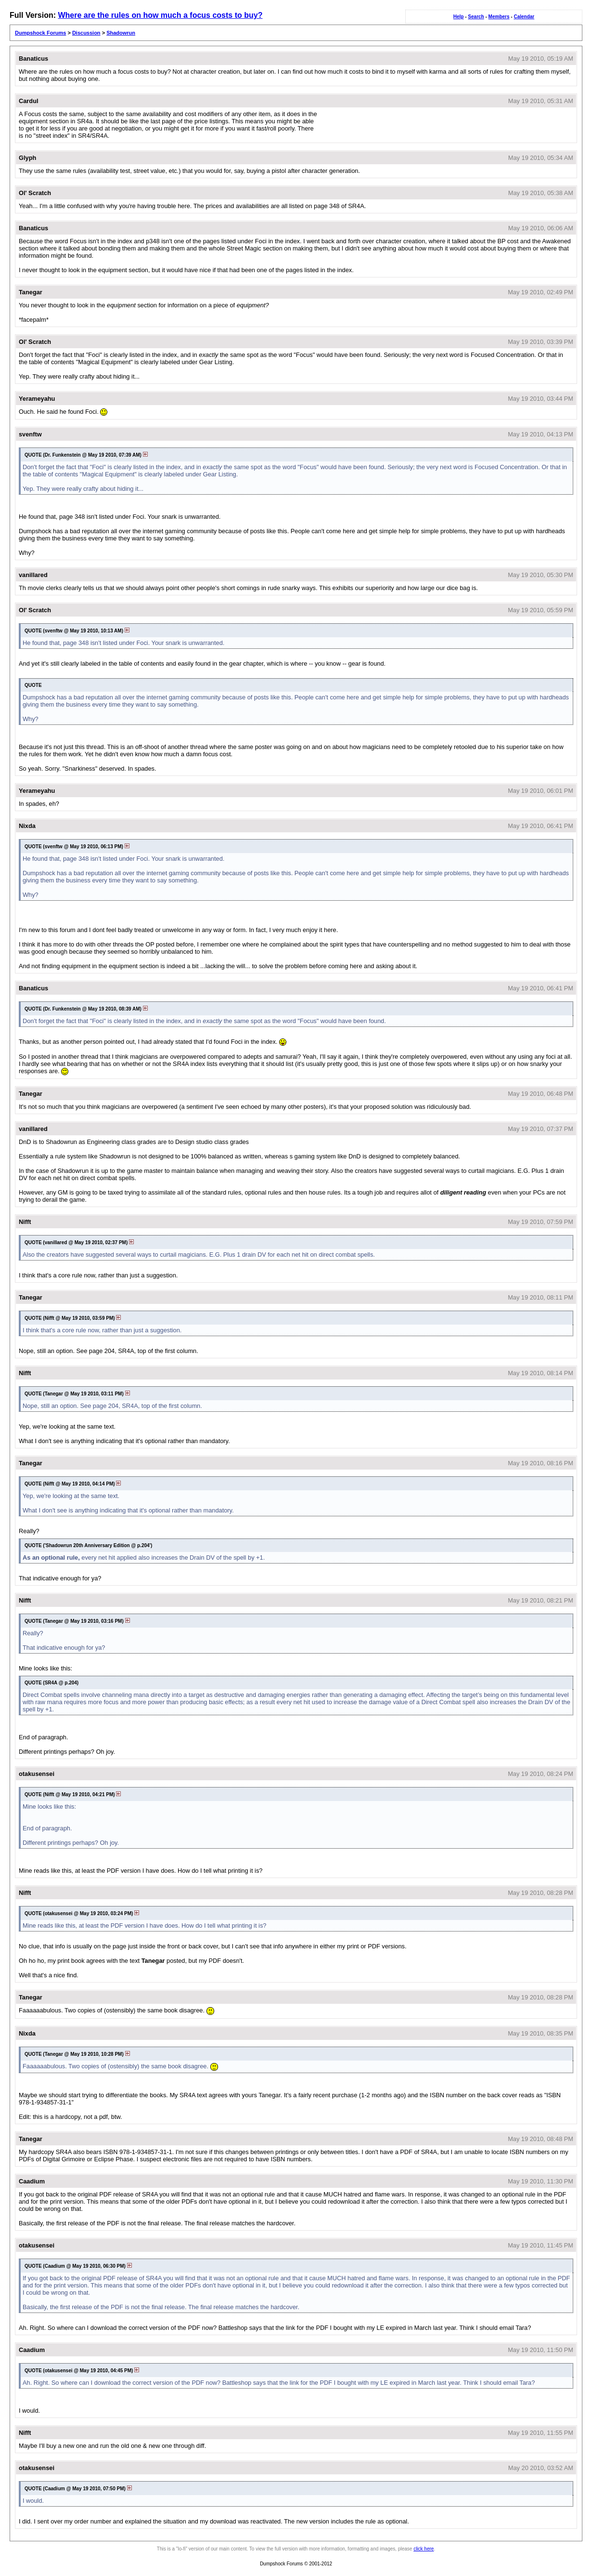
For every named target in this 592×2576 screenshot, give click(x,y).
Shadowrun (120, 33)
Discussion (86, 33)
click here (423, 2548)
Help (458, 16)
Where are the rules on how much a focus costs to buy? (160, 15)
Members (499, 16)
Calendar (524, 16)
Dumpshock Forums (40, 33)
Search (476, 16)
